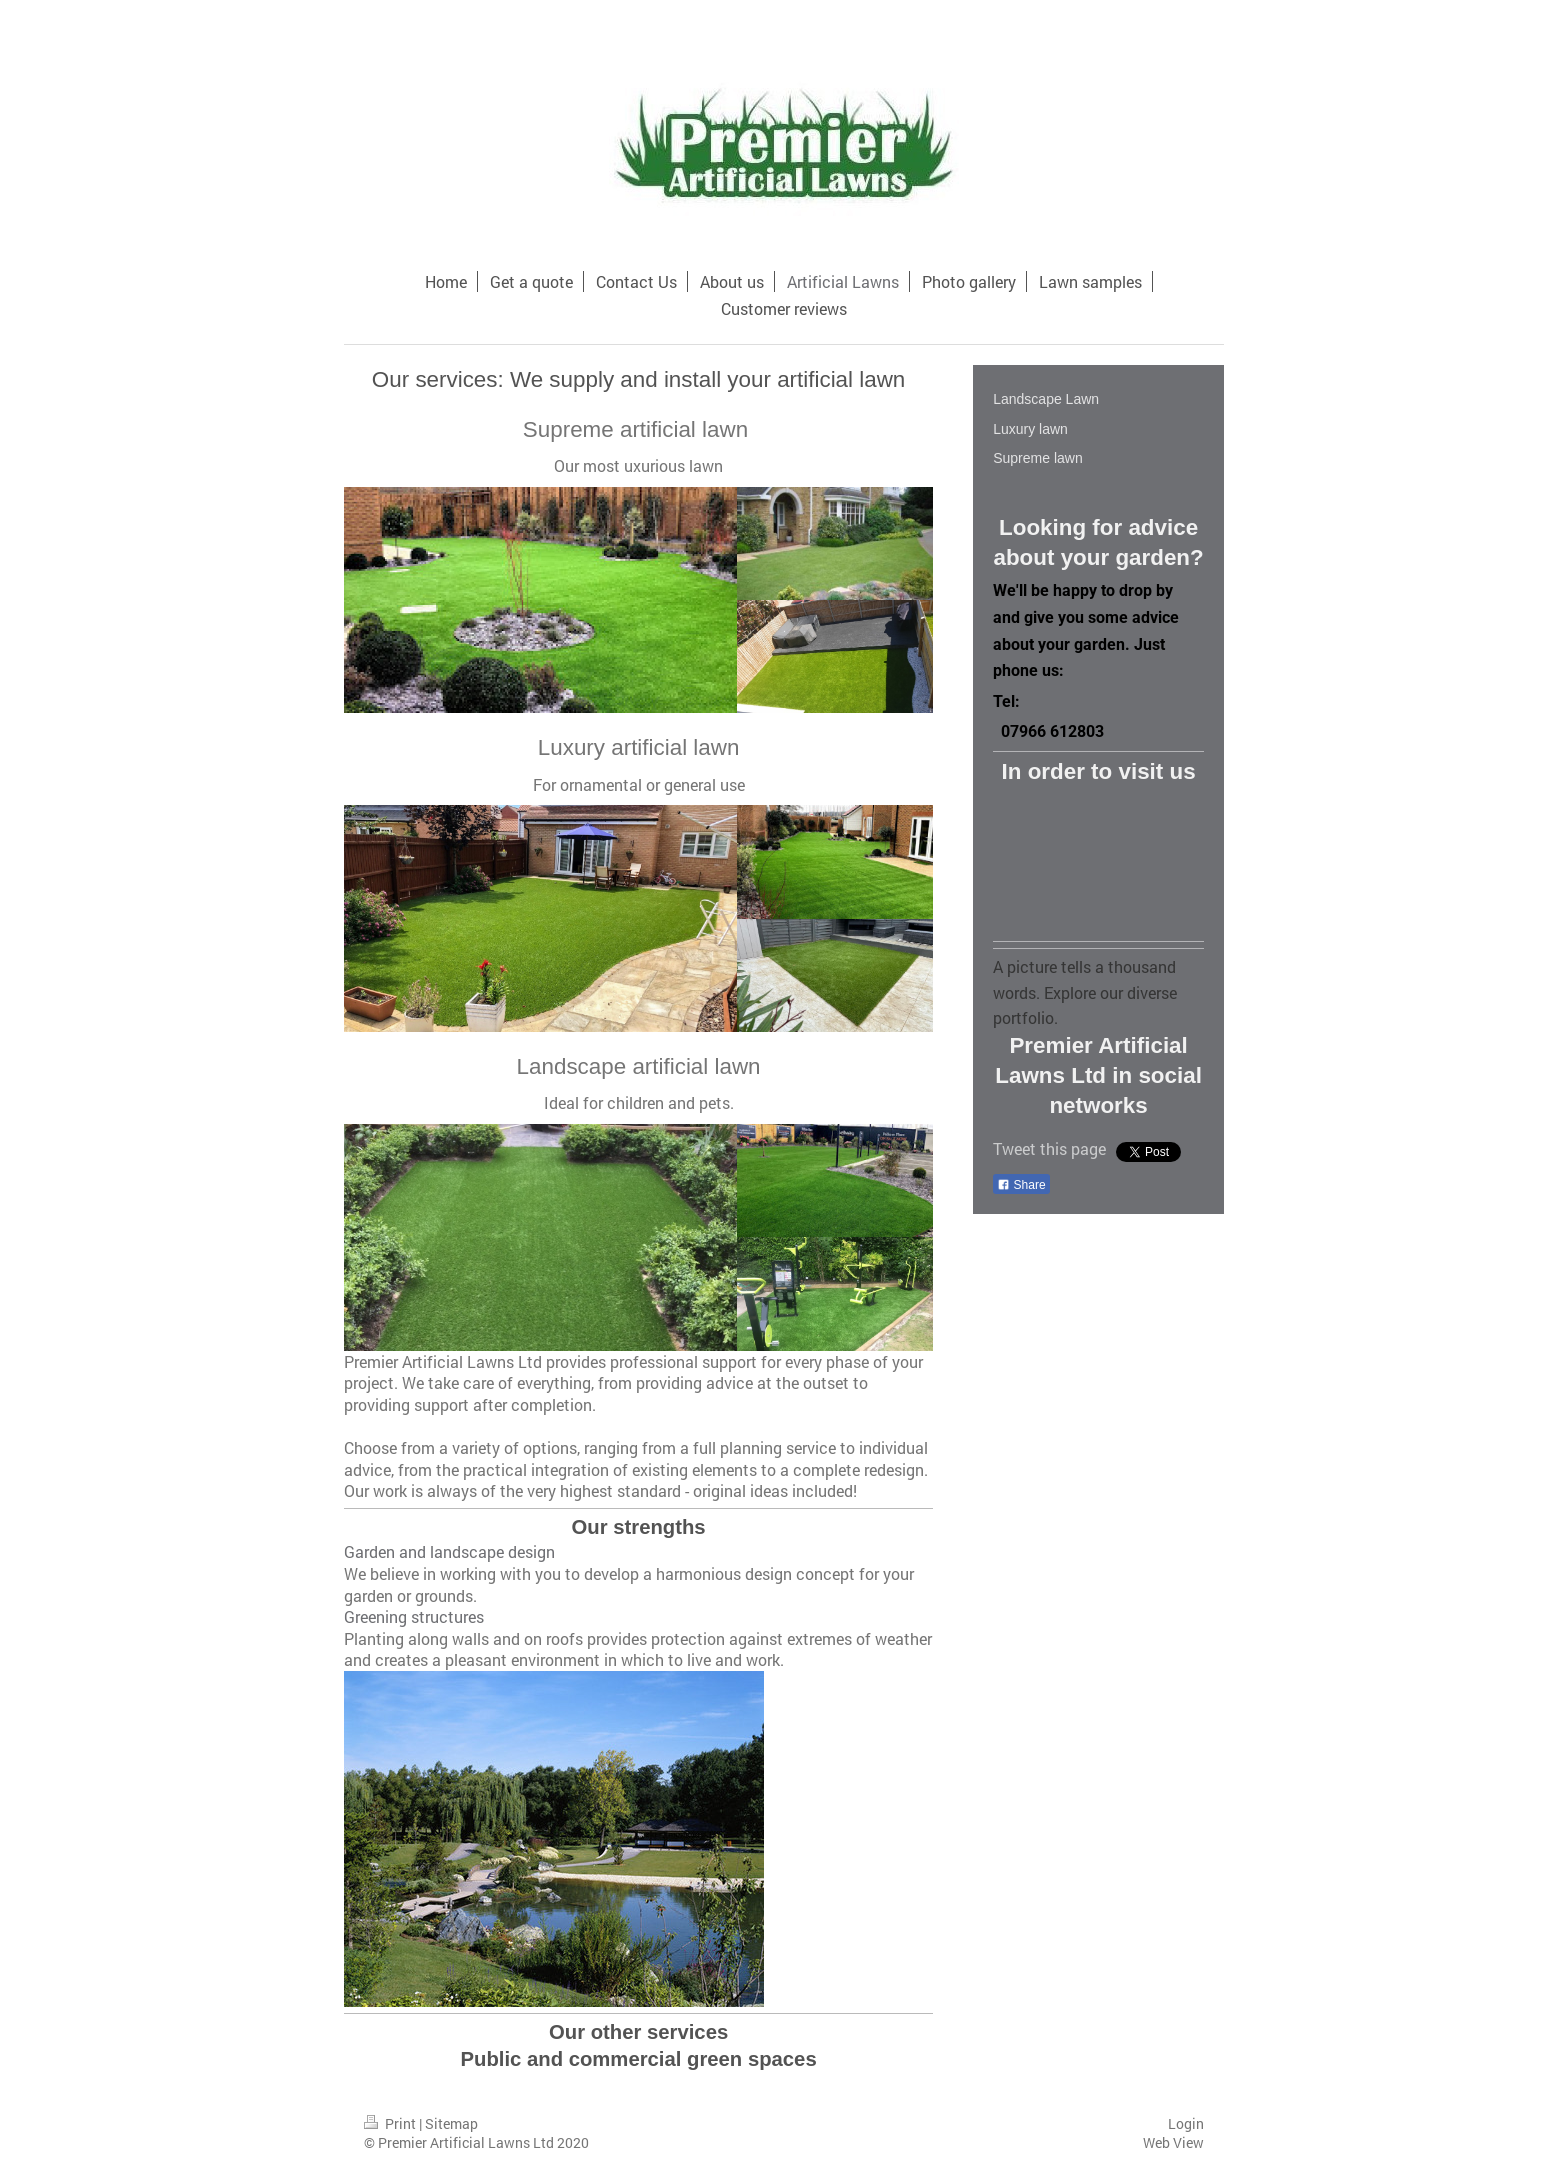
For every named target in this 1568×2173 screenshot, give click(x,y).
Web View (1173, 2142)
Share (1021, 1185)
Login (1186, 2123)
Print (391, 2123)
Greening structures (414, 1616)
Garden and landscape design (449, 1551)
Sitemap (451, 2123)
